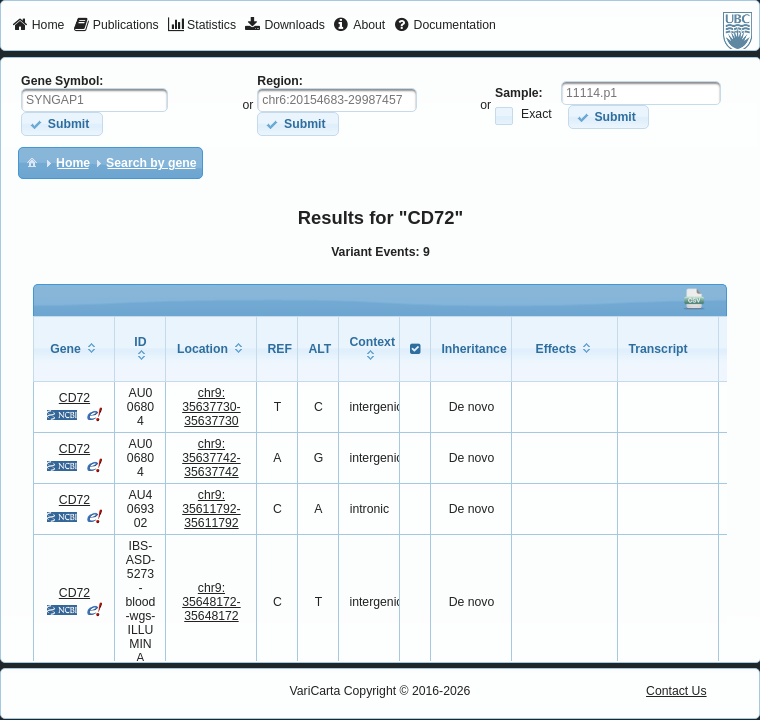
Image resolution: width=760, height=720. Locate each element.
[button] (61, 123)
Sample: (519, 93)
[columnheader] (74, 348)
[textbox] (94, 100)
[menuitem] (38, 26)
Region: (280, 81)
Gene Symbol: (62, 81)
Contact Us (676, 691)
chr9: (211, 407)
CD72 (74, 398)
